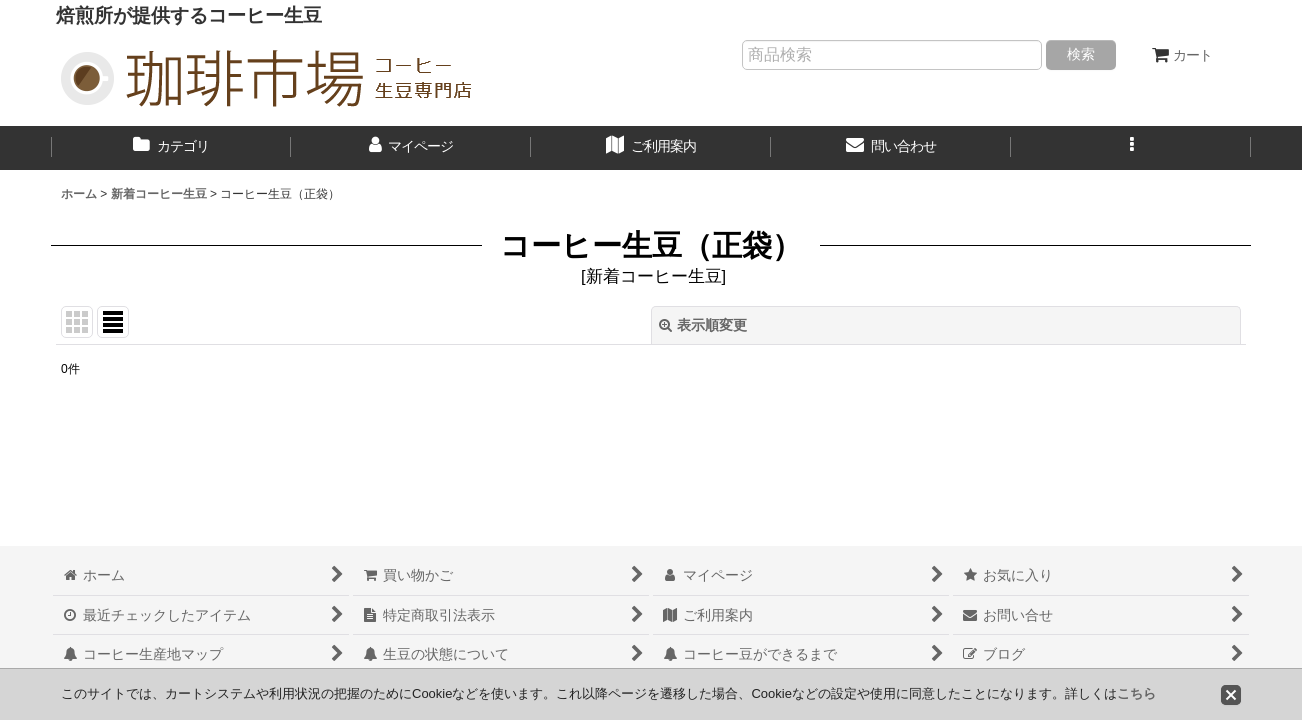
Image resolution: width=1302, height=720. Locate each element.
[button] (1131, 148)
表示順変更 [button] (703, 325)
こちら (1136, 693)
